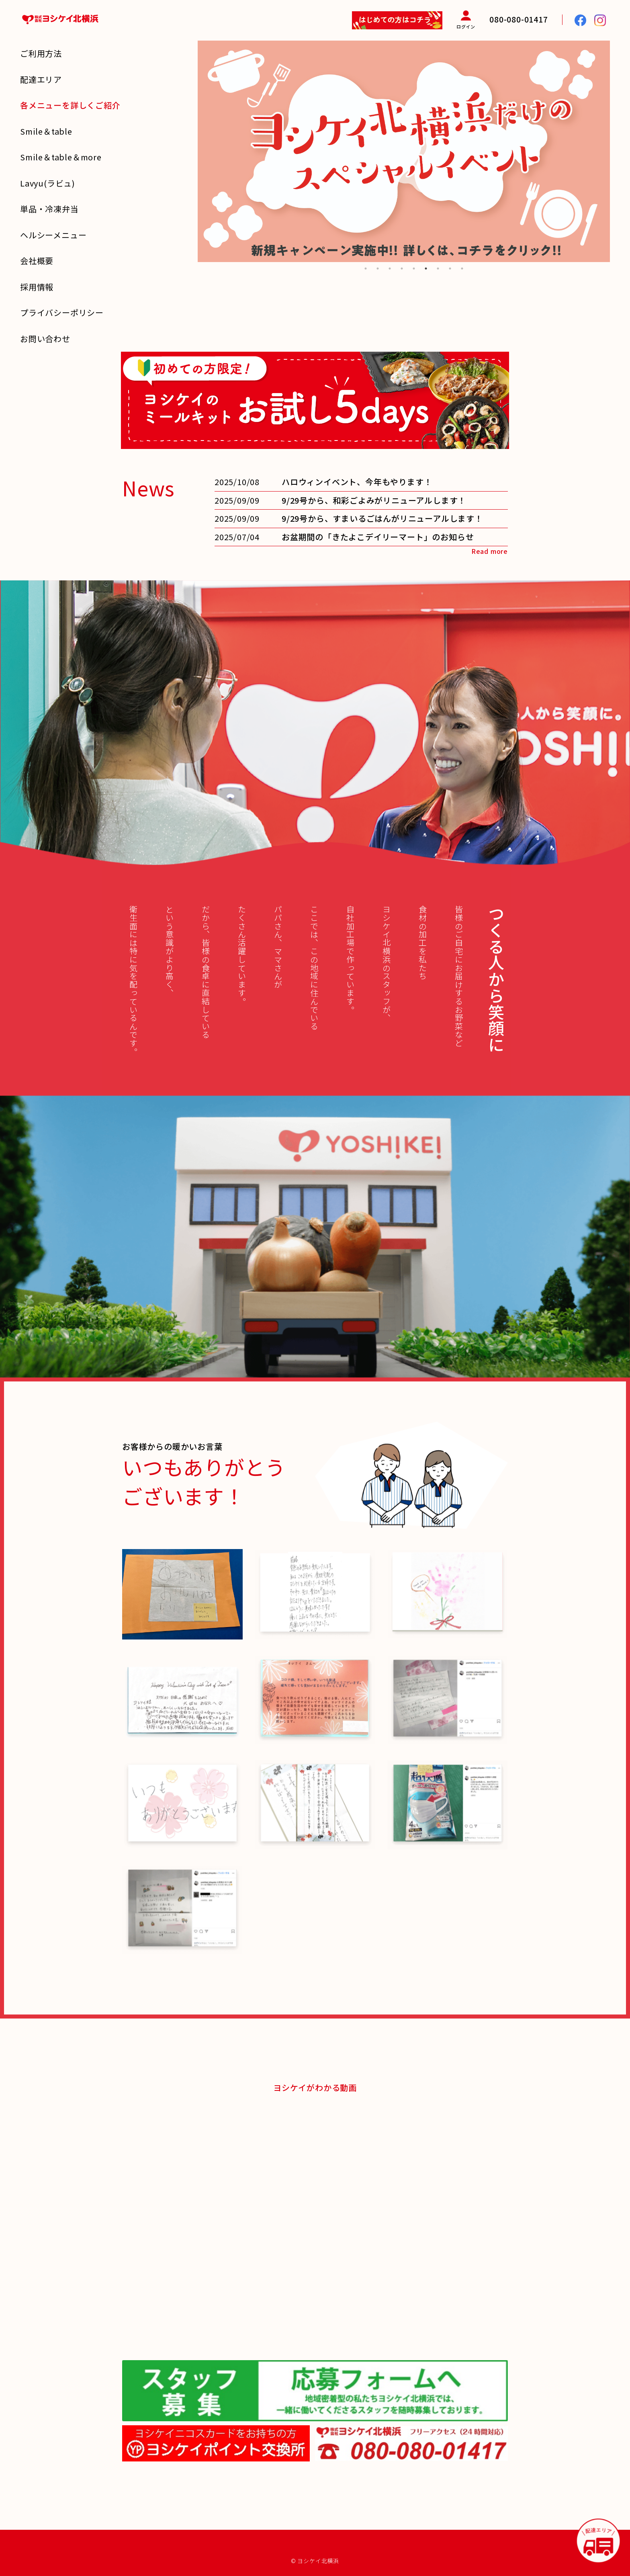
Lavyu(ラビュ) (47, 183)
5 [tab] (414, 268)
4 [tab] (402, 268)
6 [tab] (426, 268)
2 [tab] (378, 268)
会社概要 (36, 260)
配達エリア (41, 79)
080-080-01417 (518, 19)
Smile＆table (46, 131)
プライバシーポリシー (62, 312)
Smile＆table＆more (61, 157)
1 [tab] (366, 268)
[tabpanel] (404, 151)
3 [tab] (390, 268)
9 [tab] (462, 268)
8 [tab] (450, 268)
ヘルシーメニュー (53, 235)
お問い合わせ (45, 338)
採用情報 (36, 287)
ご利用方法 (41, 53)
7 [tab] (438, 268)
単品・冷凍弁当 (49, 209)
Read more (489, 551)
